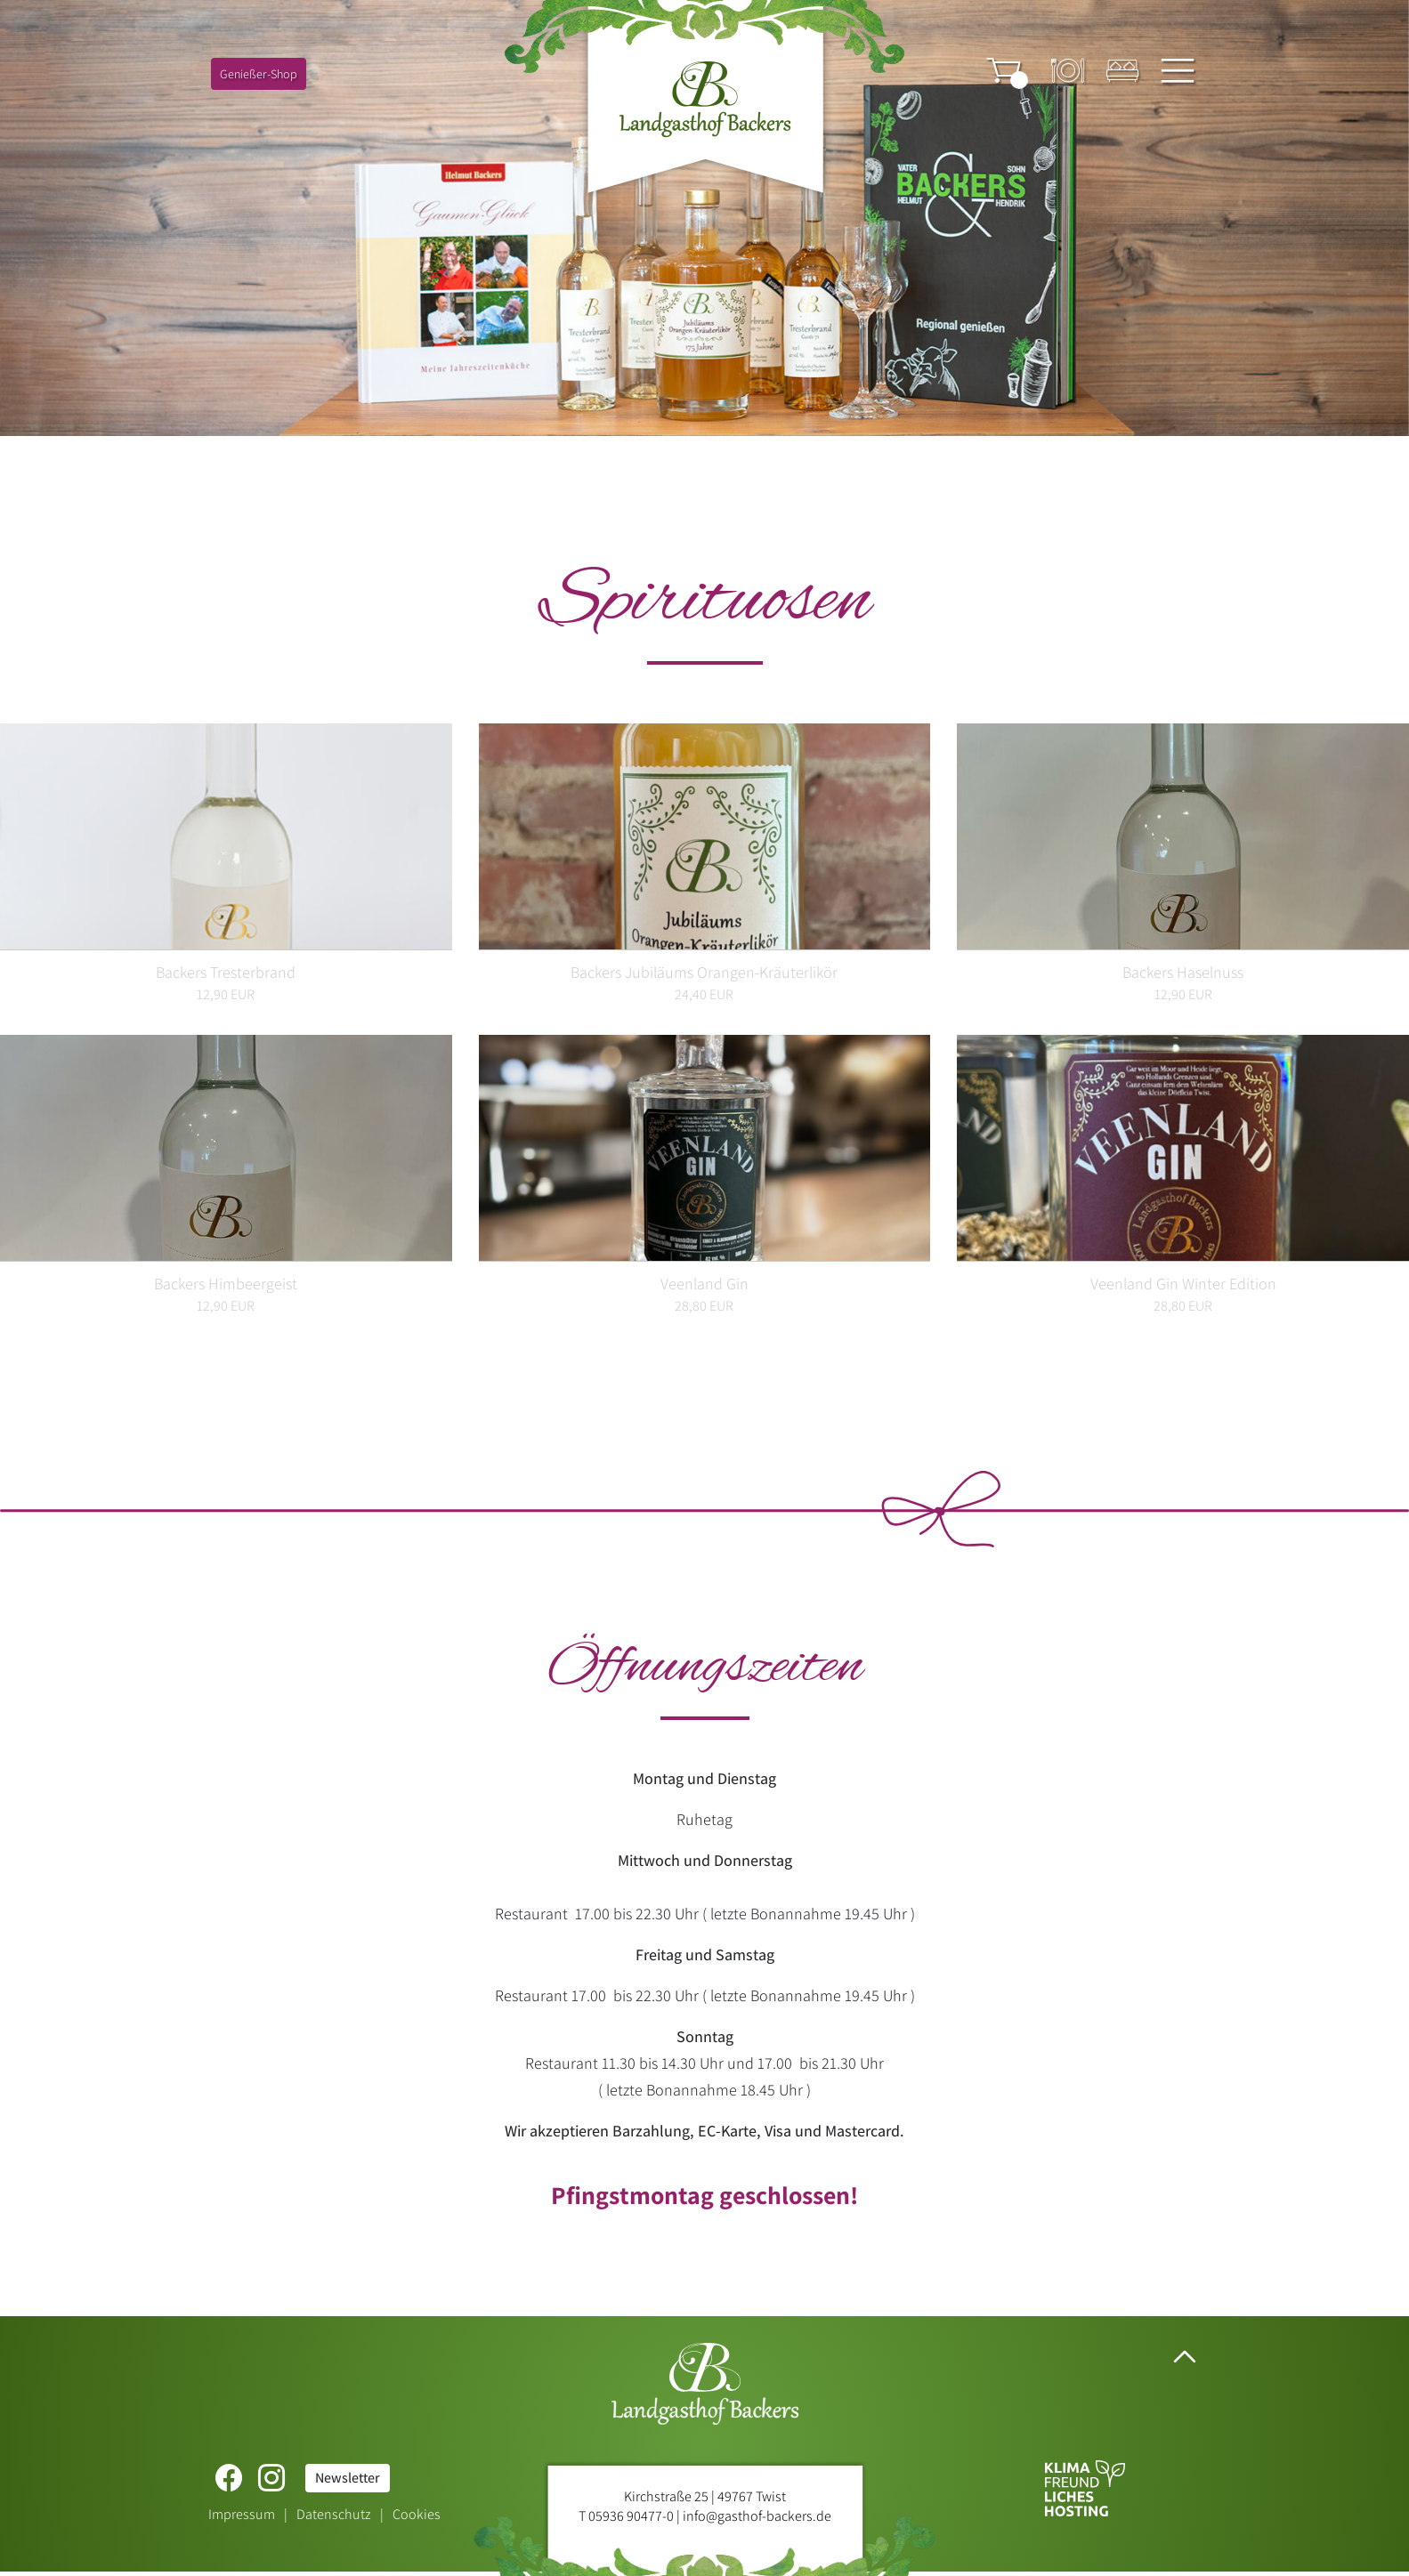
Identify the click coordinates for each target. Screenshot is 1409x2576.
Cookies (417, 2514)
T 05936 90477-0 (626, 2516)
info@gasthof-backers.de (757, 2516)
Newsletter (347, 2477)
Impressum (241, 2514)
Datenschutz (333, 2514)
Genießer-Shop (258, 74)
